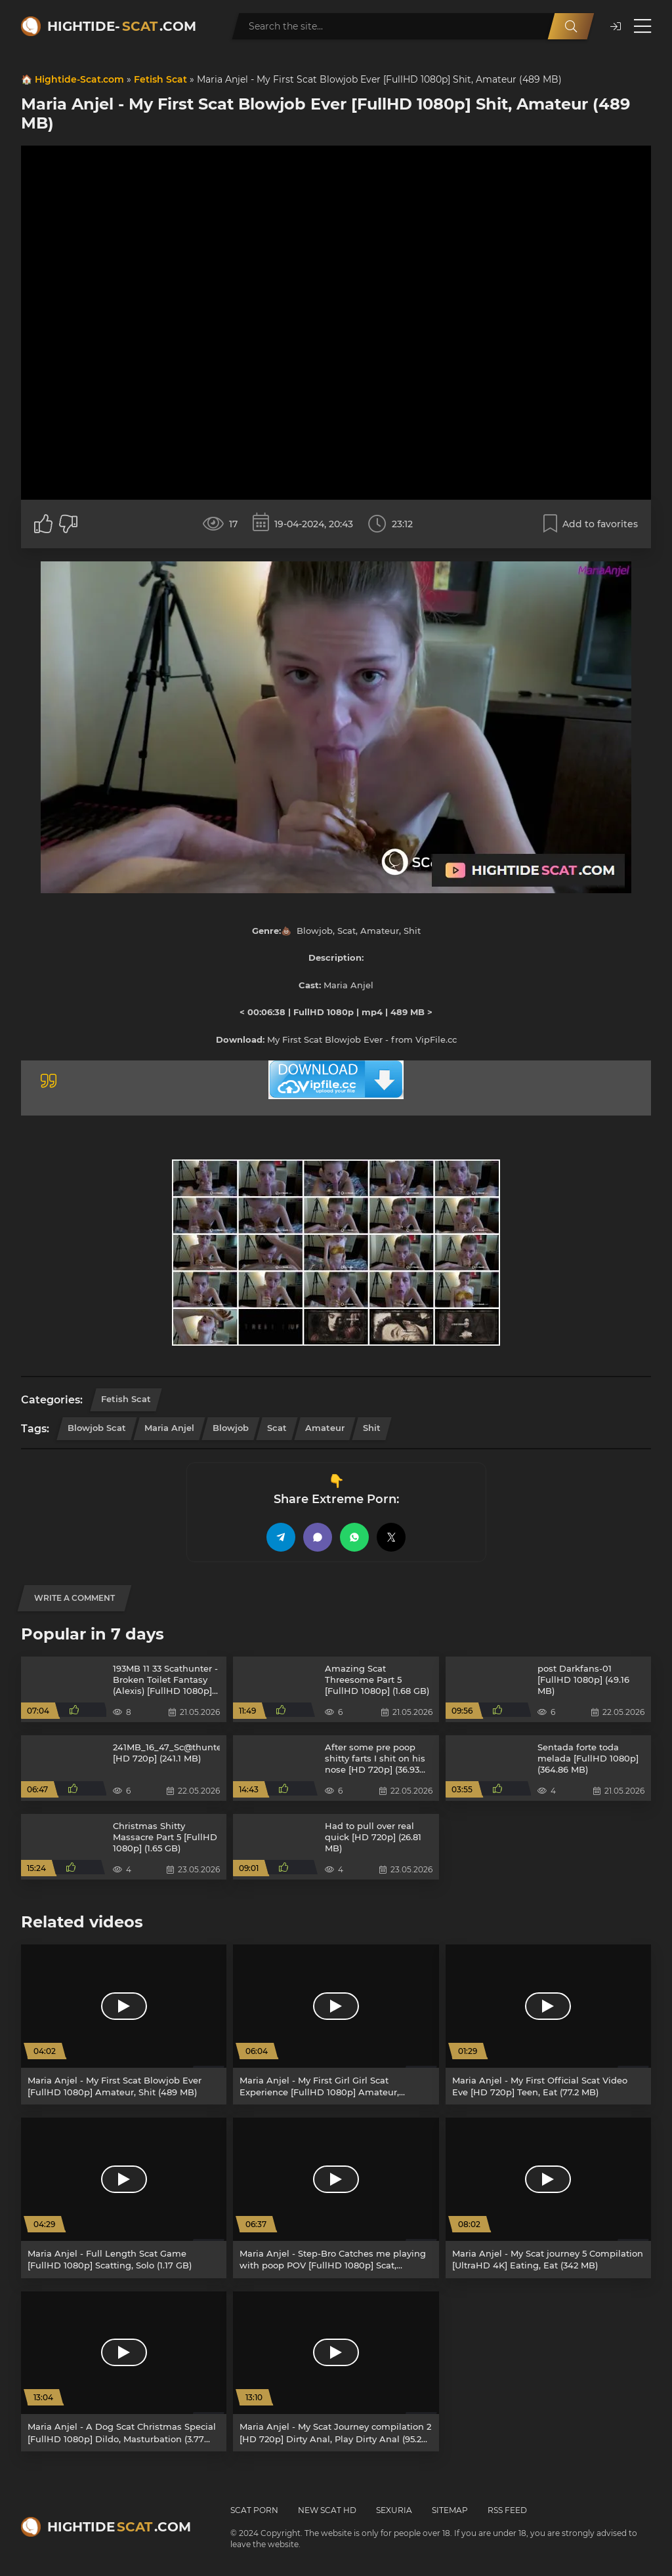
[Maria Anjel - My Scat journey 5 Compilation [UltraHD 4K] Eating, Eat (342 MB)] (548, 2198)
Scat (277, 1427)
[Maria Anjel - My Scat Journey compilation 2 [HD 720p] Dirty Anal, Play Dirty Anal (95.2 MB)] (335, 2371)
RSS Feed (507, 2510)
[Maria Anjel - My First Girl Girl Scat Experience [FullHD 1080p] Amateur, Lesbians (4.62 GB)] (335, 2024)
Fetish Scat (160, 79)
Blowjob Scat (97, 1427)
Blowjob (231, 1427)
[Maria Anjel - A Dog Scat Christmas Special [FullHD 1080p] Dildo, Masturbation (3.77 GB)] (123, 2371)
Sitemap (450, 2510)
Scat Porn (254, 2510)
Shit (372, 1427)
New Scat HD (327, 2510)
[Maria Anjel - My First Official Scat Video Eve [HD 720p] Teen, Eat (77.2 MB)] (548, 2024)
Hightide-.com (121, 26)
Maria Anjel (169, 1427)
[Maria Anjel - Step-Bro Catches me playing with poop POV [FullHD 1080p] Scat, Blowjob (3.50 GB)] (335, 2198)
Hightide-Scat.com (79, 79)
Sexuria (394, 2510)
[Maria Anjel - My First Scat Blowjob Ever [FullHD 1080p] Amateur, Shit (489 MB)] (123, 2024)
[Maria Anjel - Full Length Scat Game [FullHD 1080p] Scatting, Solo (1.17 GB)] (123, 2198)
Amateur (325, 1427)
